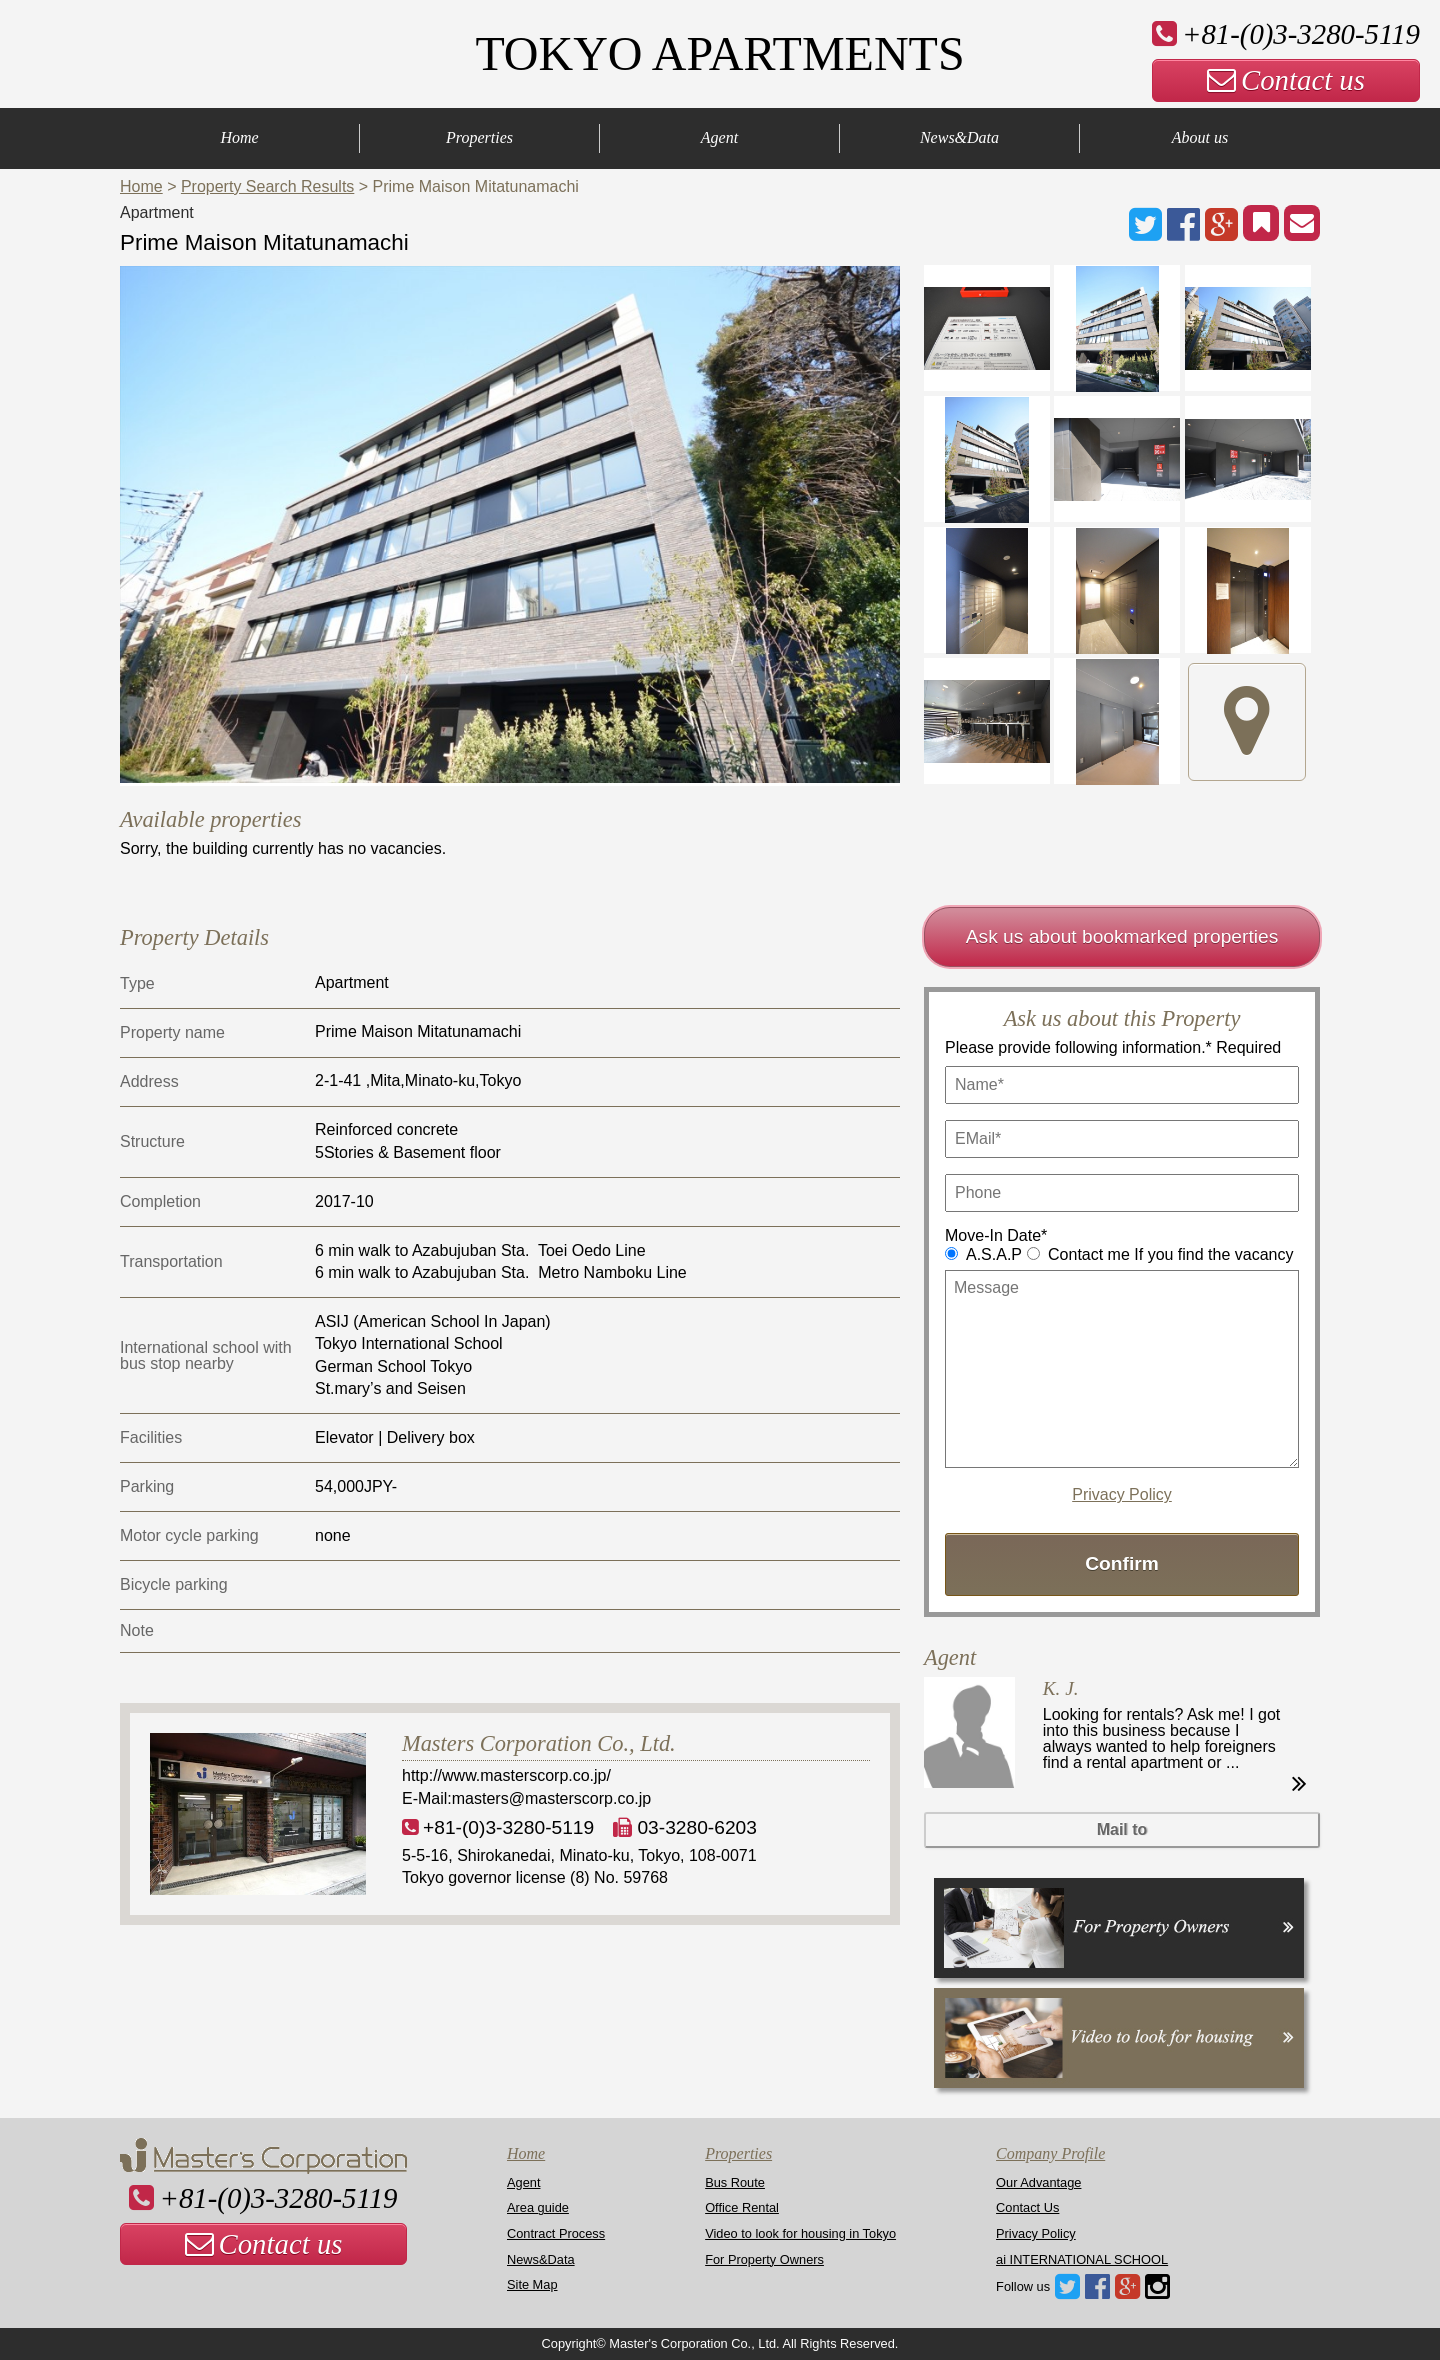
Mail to (1122, 1829)
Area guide (538, 2207)
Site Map (532, 2284)
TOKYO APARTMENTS (719, 53)
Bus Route (735, 2182)
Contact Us (1027, 2207)
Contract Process (556, 2233)
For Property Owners (764, 2259)
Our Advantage (1038, 2182)
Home (239, 137)
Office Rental (742, 2207)
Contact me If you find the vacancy (1170, 1254)
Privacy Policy (1122, 1495)
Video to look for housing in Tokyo (800, 2233)
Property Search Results (267, 186)
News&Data (959, 137)
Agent (719, 137)
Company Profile (1050, 2153)
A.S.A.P (994, 1254)
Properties (479, 137)
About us (1200, 137)
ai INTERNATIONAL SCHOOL (1082, 2259)
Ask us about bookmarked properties (1122, 936)
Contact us (1286, 80)
